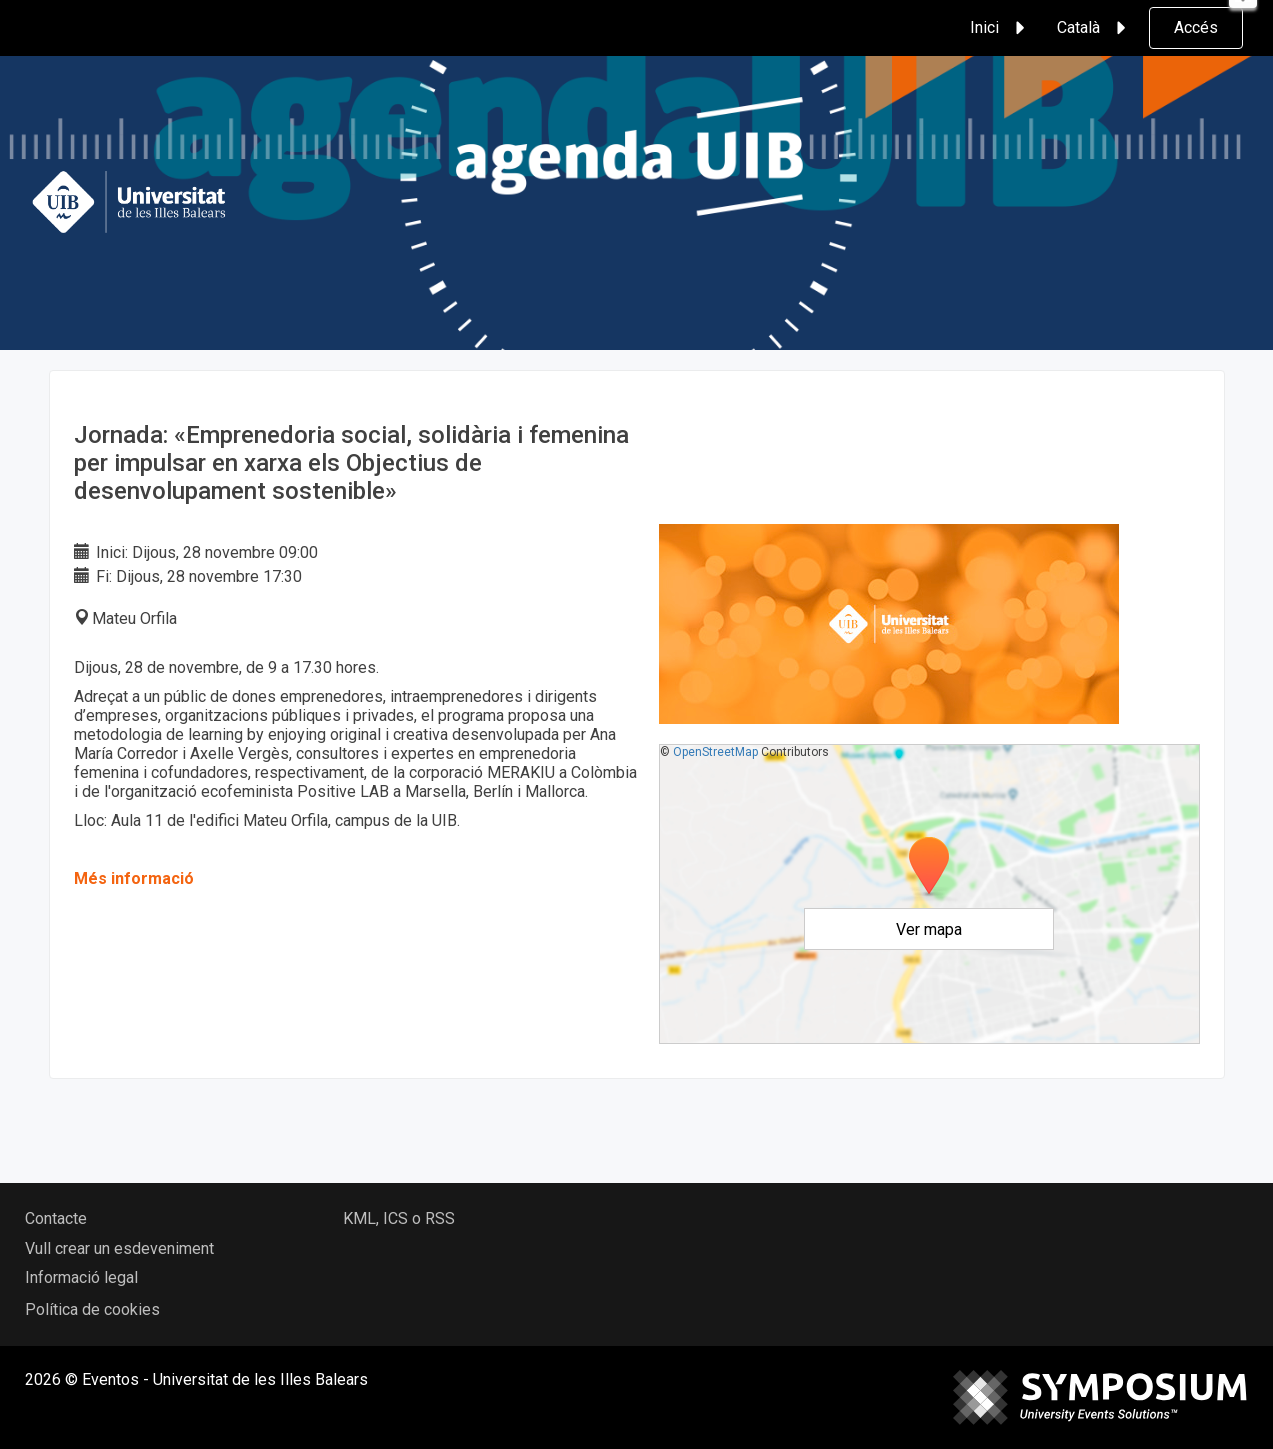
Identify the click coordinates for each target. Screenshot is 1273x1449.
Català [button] (1094, 28)
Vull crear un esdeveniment (119, 1248)
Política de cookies (92, 1309)
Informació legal (81, 1277)
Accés (1196, 27)
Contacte (56, 1218)
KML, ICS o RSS (399, 1218)
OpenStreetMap (715, 752)
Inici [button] (1000, 28)
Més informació (134, 878)
